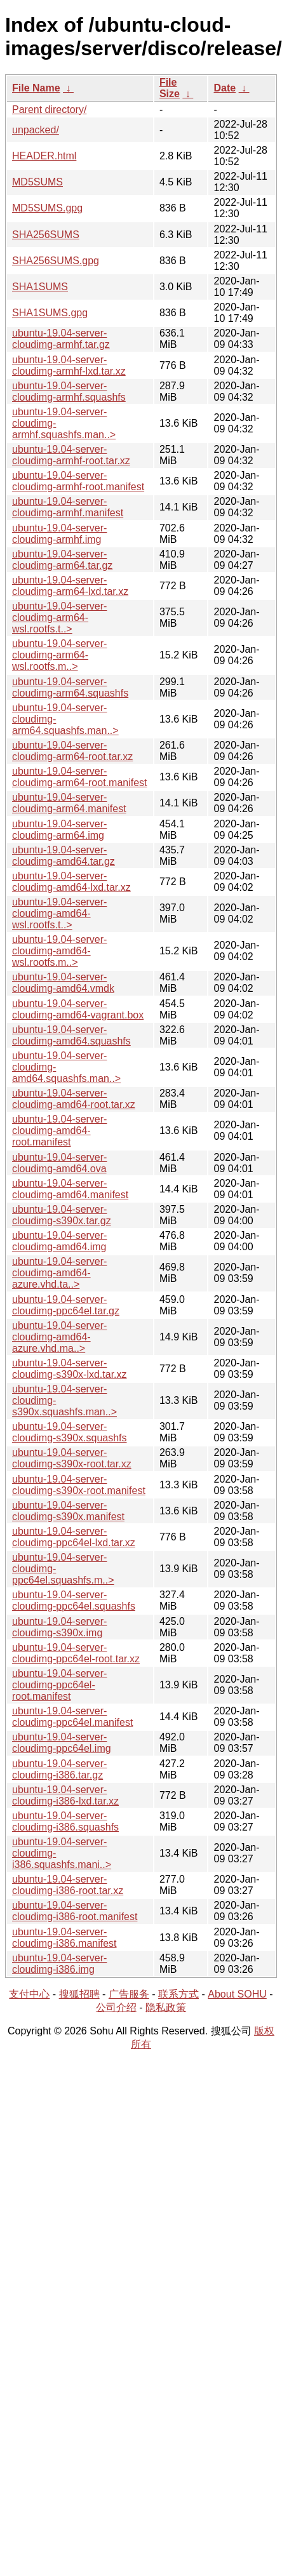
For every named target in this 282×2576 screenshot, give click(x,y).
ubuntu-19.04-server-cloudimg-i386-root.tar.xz (67, 1885)
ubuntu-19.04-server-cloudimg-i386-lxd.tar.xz (65, 1795)
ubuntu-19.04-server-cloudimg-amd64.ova (59, 1163)
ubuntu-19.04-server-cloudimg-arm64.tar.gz (62, 560)
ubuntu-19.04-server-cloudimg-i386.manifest (64, 1937)
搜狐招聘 (79, 1994)
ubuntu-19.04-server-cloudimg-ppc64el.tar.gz (65, 1305)
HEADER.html (44, 155)
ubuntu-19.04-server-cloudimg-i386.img (59, 1963)
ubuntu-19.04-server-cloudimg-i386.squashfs (65, 1821)
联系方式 (178, 1994)
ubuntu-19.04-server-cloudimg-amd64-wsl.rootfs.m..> (59, 951)
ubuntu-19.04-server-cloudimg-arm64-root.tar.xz (72, 751)
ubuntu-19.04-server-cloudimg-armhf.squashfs (69, 391)
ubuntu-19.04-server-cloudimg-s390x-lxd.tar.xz (69, 1369)
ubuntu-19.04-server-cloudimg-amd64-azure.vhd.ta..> (59, 1273)
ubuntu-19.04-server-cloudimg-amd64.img (59, 1241)
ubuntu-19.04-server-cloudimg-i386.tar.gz (59, 1769)
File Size (169, 88)
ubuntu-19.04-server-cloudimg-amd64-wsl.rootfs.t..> (59, 913)
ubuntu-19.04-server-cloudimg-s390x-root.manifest (78, 1485)
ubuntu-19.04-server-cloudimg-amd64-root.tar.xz (73, 1099)
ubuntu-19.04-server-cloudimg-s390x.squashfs (69, 1432)
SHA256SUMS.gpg (55, 260)
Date (224, 88)
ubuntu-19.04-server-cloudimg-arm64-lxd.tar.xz (70, 586)
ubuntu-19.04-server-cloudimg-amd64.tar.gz (63, 855)
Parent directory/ (49, 109)
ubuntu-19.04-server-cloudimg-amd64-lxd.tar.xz (71, 882)
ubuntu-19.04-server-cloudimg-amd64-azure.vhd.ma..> (59, 1337)
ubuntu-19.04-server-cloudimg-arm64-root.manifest (79, 777)
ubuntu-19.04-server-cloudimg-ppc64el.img (61, 1743)
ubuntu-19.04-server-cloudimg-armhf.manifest (67, 507)
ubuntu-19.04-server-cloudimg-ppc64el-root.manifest (59, 1685)
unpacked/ (35, 129)
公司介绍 (116, 2007)
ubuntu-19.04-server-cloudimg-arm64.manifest (69, 803)
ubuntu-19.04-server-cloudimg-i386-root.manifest (74, 1911)
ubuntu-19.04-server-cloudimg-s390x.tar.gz (61, 1215)
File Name (36, 88)
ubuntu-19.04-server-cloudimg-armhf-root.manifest (78, 481)
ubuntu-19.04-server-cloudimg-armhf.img (59, 534)
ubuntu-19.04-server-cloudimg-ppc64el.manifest (72, 1716)
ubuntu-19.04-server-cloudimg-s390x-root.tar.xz (71, 1458)
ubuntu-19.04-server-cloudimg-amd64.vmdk (63, 982)
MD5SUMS (37, 182)
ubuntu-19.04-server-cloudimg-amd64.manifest (70, 1189)
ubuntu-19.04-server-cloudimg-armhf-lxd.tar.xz (69, 365)
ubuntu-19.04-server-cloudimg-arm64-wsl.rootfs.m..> (59, 655)
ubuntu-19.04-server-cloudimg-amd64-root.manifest (59, 1130)
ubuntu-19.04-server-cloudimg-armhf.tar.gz (61, 339)
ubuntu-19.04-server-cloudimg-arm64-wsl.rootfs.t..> (59, 617)
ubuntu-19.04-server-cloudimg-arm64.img (59, 829)
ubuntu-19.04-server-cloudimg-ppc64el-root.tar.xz (76, 1653)
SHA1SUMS (40, 286)
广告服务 (129, 1994)
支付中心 (29, 1994)
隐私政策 (165, 2007)
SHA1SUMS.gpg (50, 312)
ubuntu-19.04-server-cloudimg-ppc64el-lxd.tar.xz (73, 1537)
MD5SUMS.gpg (47, 208)
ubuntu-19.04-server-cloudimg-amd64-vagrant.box (78, 1009)
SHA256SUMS (45, 234)
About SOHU (237, 1994)
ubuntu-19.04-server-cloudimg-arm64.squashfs (70, 687)
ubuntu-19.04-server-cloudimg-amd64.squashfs (71, 1035)
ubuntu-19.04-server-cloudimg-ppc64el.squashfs (73, 1600)
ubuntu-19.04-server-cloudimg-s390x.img (59, 1627)
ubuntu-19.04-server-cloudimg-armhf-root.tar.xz (71, 455)
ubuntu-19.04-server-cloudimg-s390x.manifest (68, 1511)
